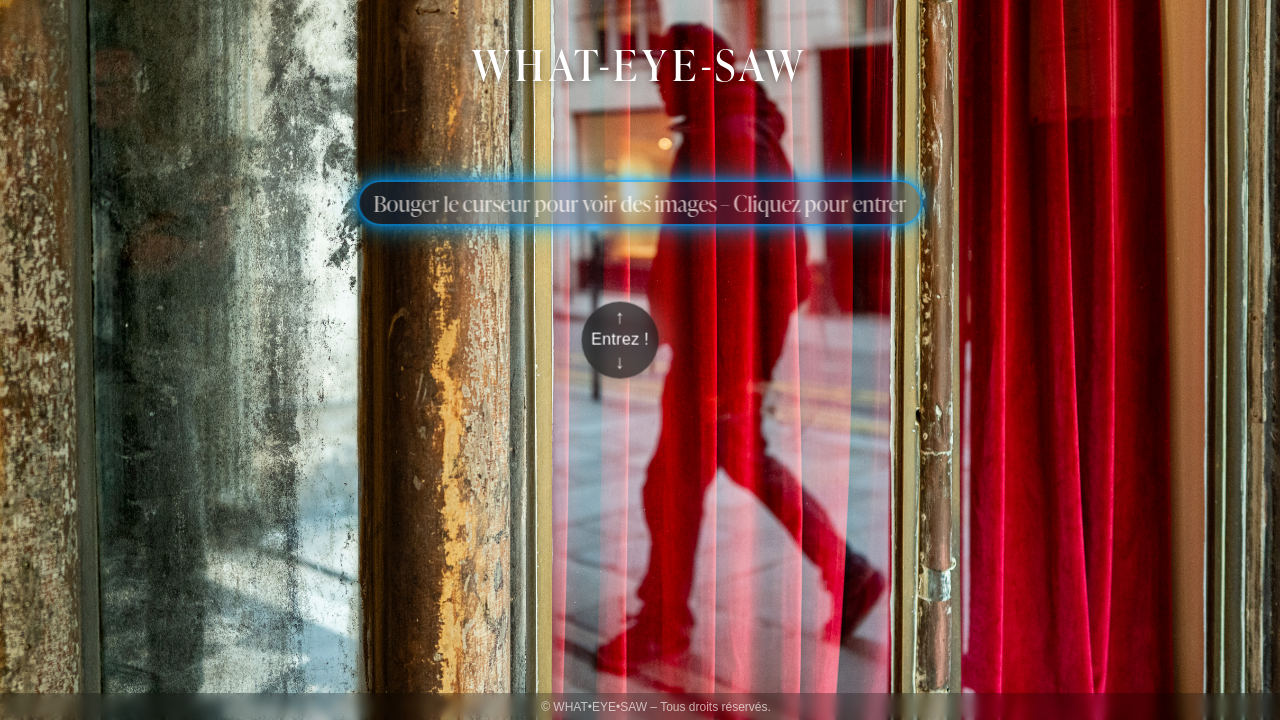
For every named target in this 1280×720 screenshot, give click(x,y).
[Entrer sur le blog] (620, 340)
